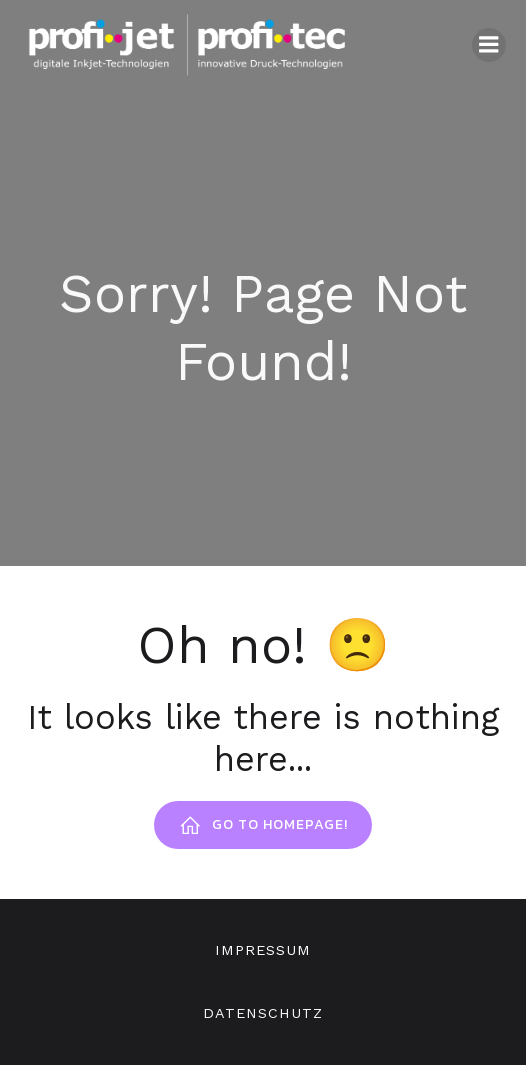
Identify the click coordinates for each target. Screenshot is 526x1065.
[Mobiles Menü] (489, 45)
